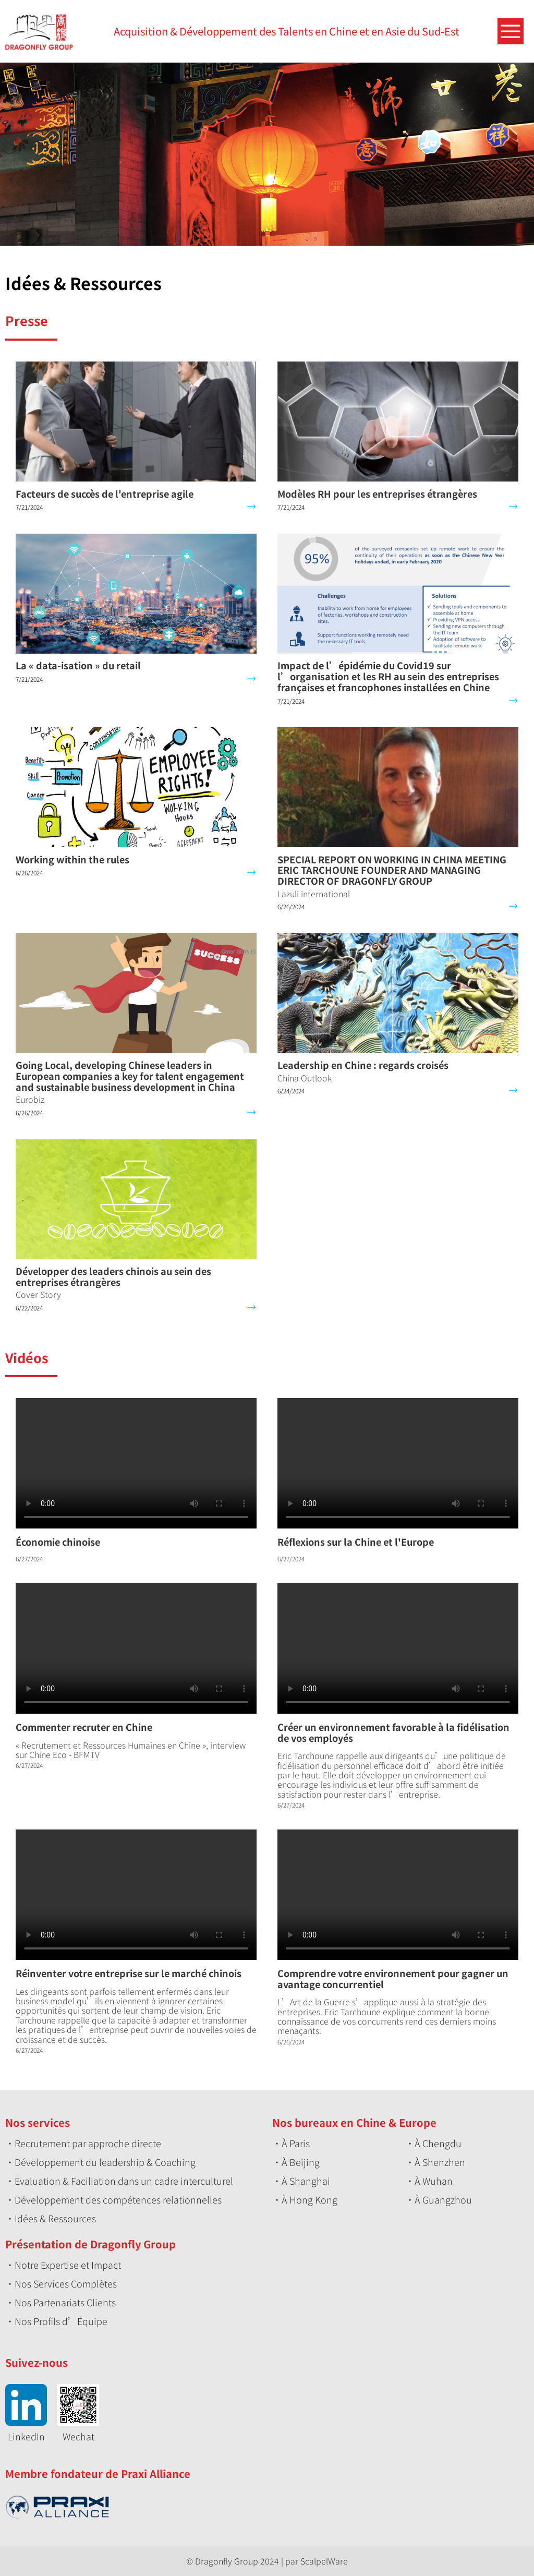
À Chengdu (438, 2143)
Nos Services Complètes (66, 2283)
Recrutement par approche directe (88, 2143)
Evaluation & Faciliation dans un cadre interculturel (124, 2180)
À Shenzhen (440, 2162)
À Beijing (301, 2162)
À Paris (296, 2143)
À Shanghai (306, 2180)
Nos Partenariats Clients (65, 2302)
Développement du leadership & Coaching (105, 2162)
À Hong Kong (309, 2199)
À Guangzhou (443, 2199)
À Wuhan (434, 2180)
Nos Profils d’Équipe (61, 2321)
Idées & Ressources (55, 2218)
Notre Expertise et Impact (68, 2264)
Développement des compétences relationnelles (118, 2199)
